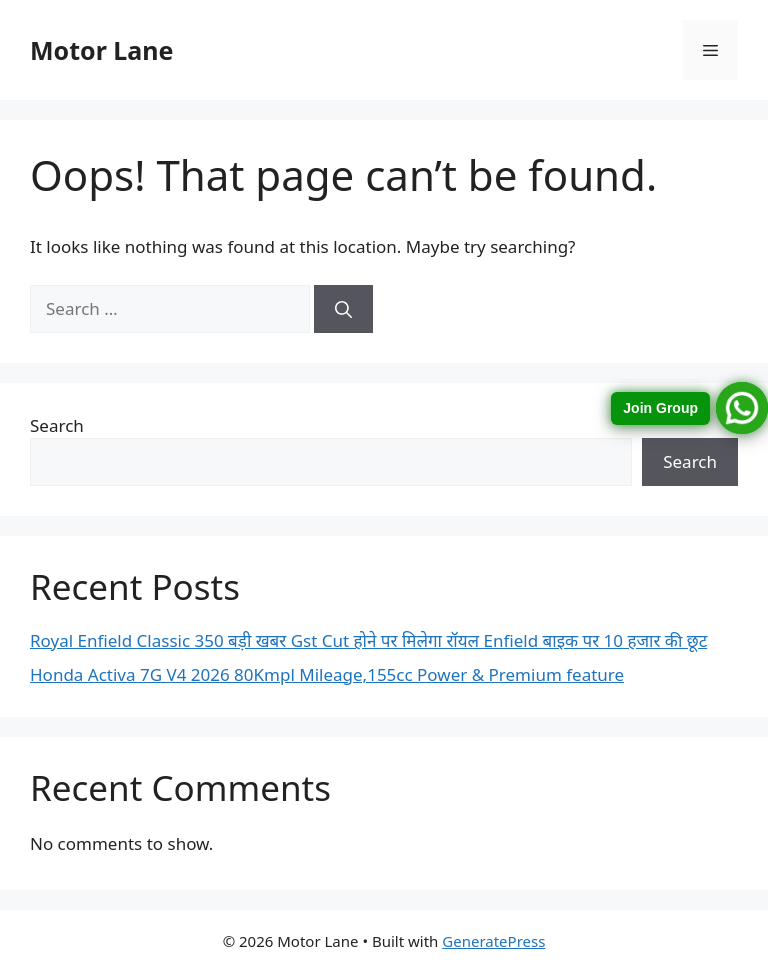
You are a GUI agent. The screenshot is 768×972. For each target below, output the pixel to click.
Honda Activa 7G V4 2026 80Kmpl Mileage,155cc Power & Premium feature (327, 674)
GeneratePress (493, 941)
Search (57, 425)
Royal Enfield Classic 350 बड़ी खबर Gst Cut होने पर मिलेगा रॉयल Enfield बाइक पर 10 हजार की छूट (368, 640)
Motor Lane (101, 50)
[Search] (343, 309)
